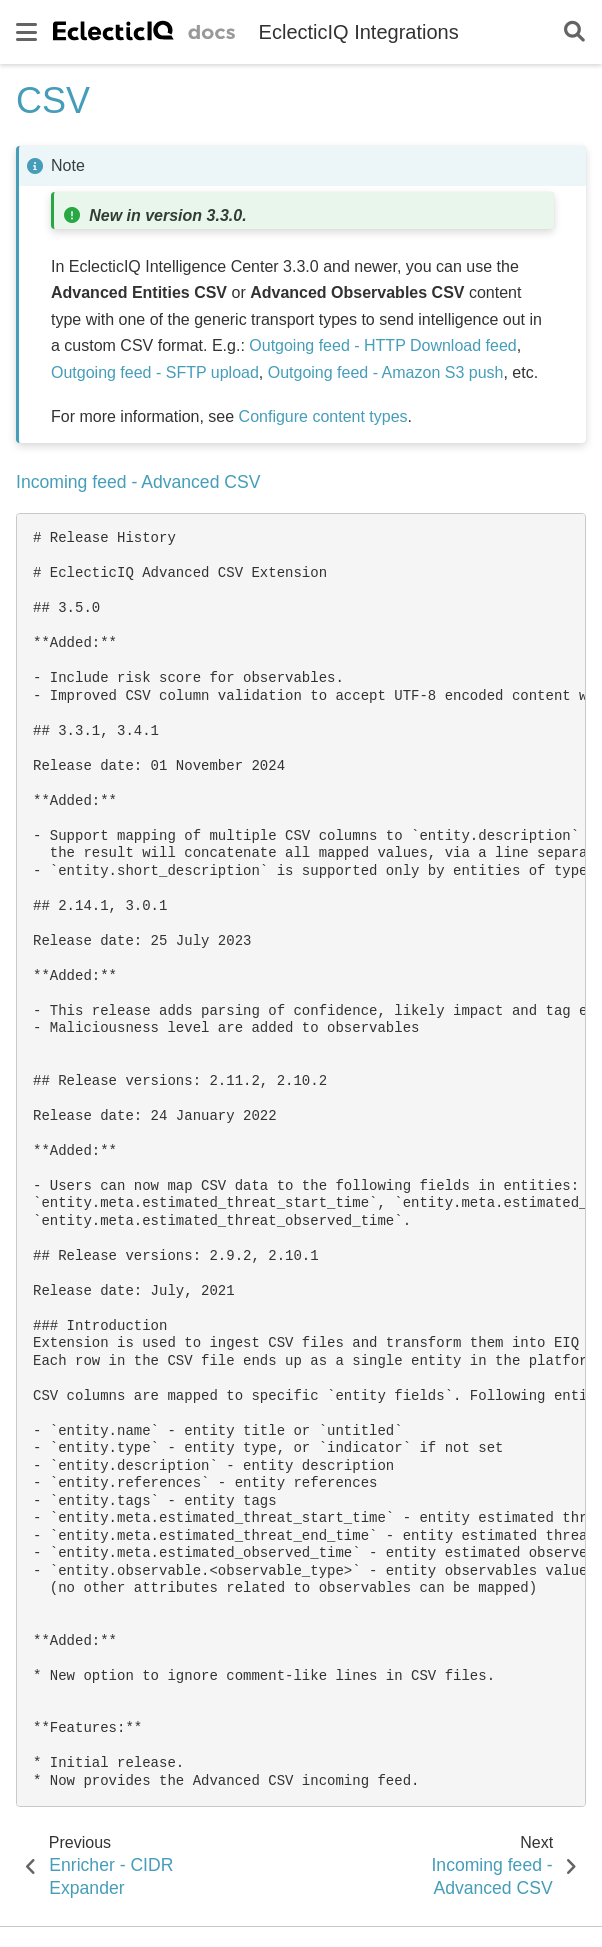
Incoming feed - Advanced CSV (138, 482)
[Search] (574, 32)
